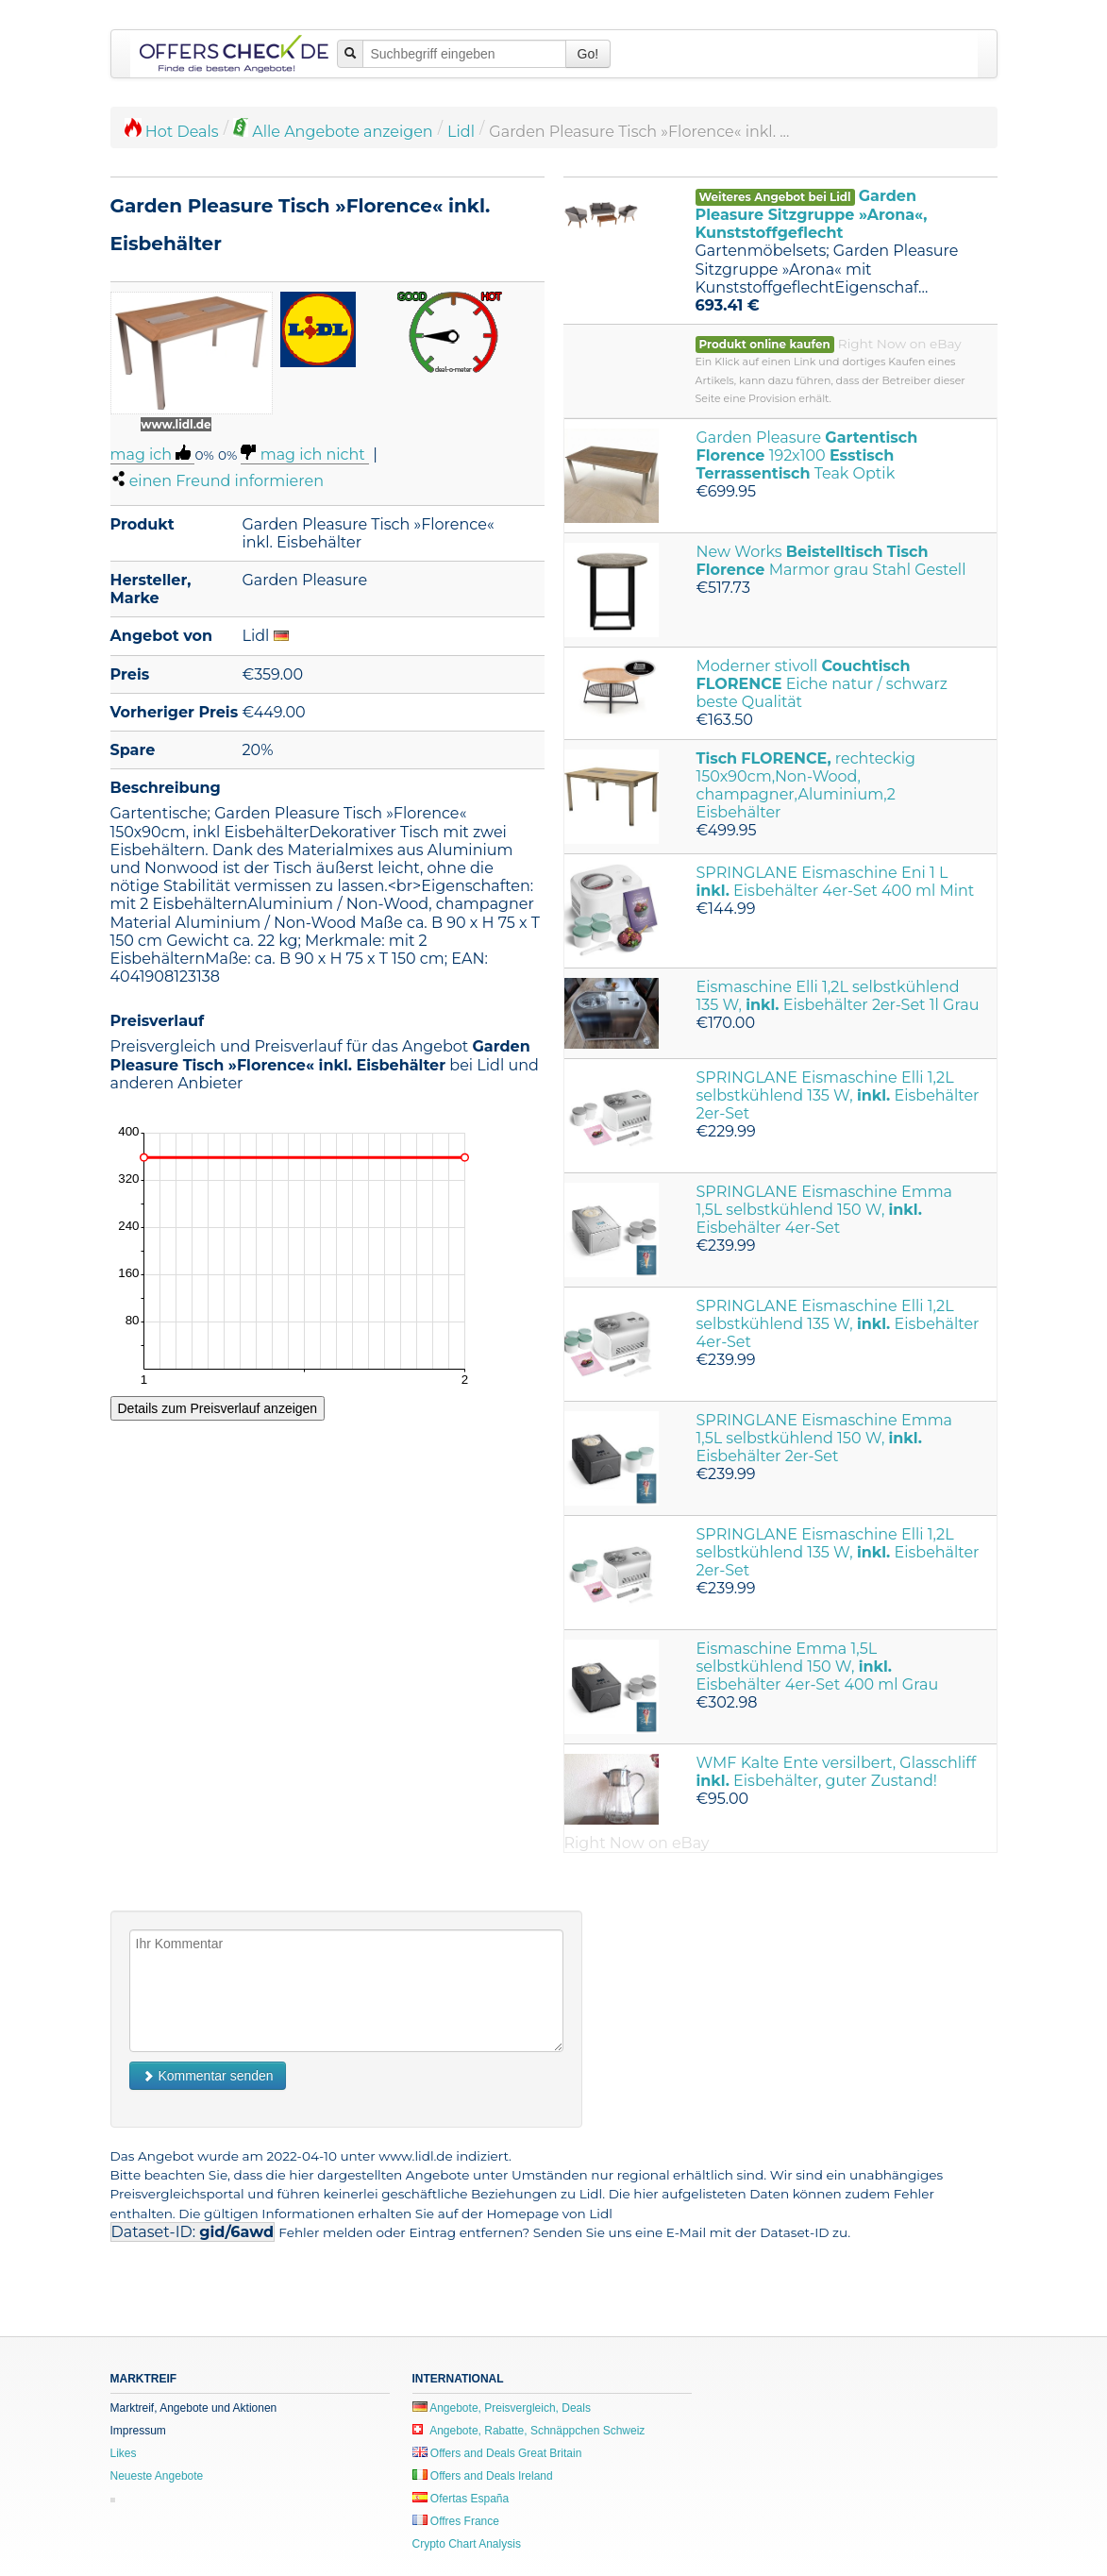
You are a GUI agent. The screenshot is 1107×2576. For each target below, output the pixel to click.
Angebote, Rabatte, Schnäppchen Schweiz (529, 2430)
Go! (588, 53)
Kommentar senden (208, 2075)
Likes (123, 2453)
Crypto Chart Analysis (466, 2544)
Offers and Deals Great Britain (497, 2453)
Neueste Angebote (157, 2476)
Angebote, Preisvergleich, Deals (501, 2408)
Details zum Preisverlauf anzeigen (218, 1408)
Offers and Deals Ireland (482, 2476)
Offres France (455, 2521)
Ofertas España (461, 2498)
